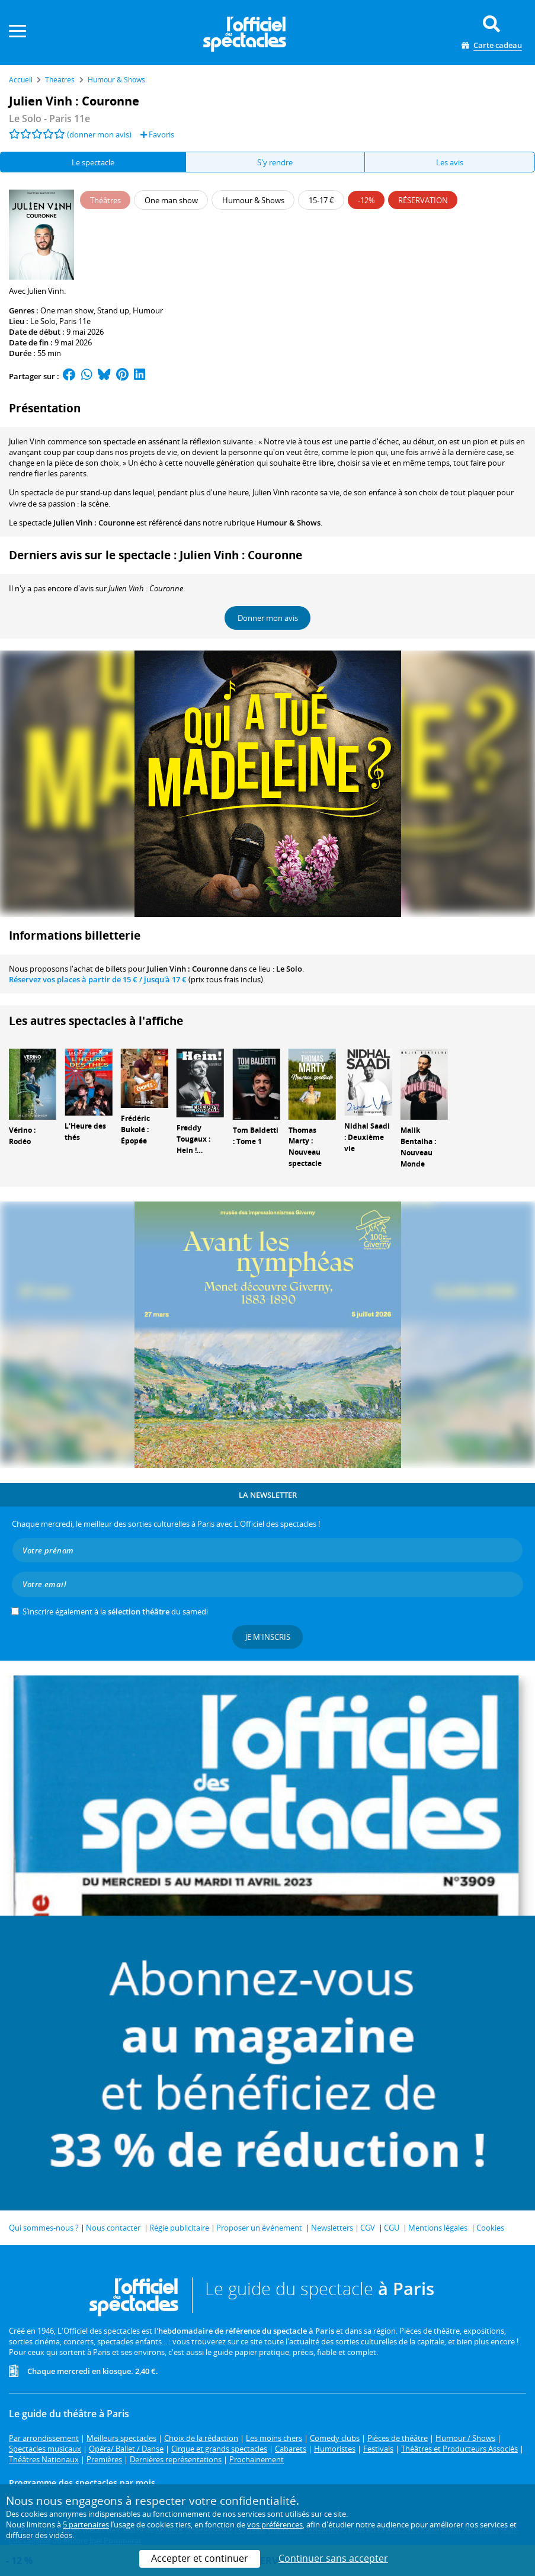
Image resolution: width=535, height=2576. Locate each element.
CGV (367, 2227)
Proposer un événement (259, 2227)
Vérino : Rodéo (22, 1135)
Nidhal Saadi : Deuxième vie (367, 1137)
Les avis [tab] (449, 162)
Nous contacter (113, 2227)
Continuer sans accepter (333, 2558)
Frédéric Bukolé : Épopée (135, 1129)
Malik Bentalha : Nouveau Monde (418, 1146)
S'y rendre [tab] (275, 162)
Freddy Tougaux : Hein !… (193, 1139)
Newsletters (332, 2227)
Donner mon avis (268, 618)
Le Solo (43, 321)
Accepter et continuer (199, 2558)
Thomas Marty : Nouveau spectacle (305, 1146)
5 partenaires (86, 2524)
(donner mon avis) (99, 134)
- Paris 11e (49, 118)
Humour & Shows (289, 522)
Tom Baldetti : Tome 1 (255, 1135)
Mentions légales (437, 2227)
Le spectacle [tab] (93, 162)
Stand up (113, 310)
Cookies (490, 2227)
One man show (67, 310)
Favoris (157, 134)
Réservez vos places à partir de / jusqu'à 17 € (98, 979)
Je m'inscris (267, 1637)
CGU (391, 2227)
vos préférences (275, 2524)
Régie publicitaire (179, 2227)
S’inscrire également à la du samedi (115, 1611)
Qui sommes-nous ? (44, 2227)
